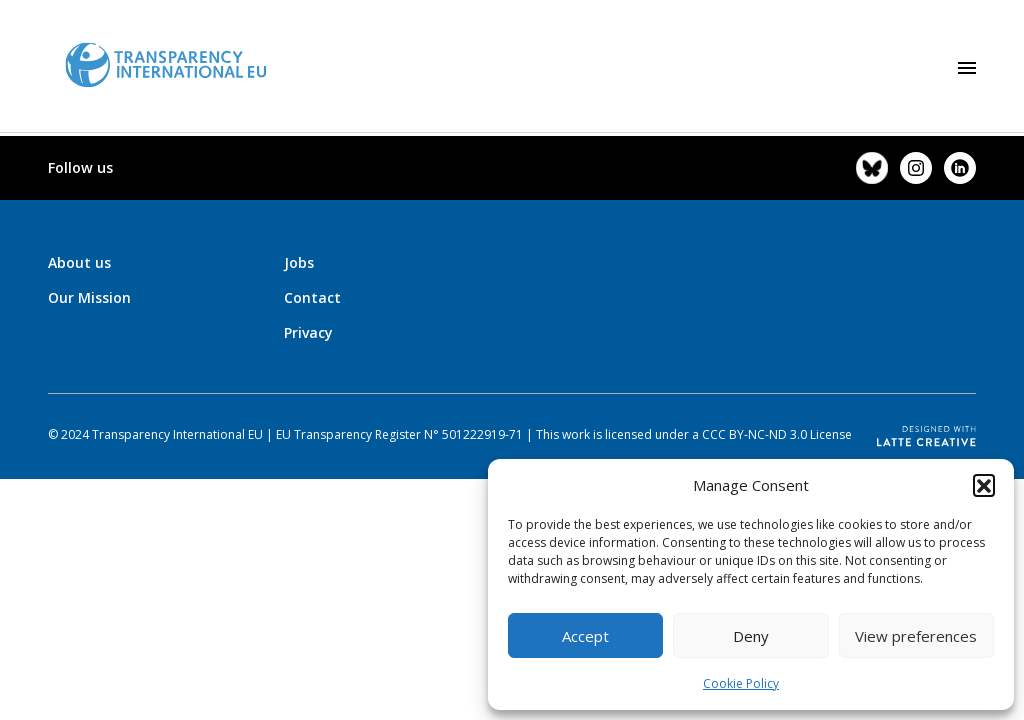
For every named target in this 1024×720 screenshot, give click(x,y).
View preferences (916, 636)
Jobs (299, 262)
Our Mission (89, 297)
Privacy (308, 332)
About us (79, 262)
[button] (984, 485)
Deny (751, 636)
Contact (312, 297)
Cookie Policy (741, 683)
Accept (585, 636)
